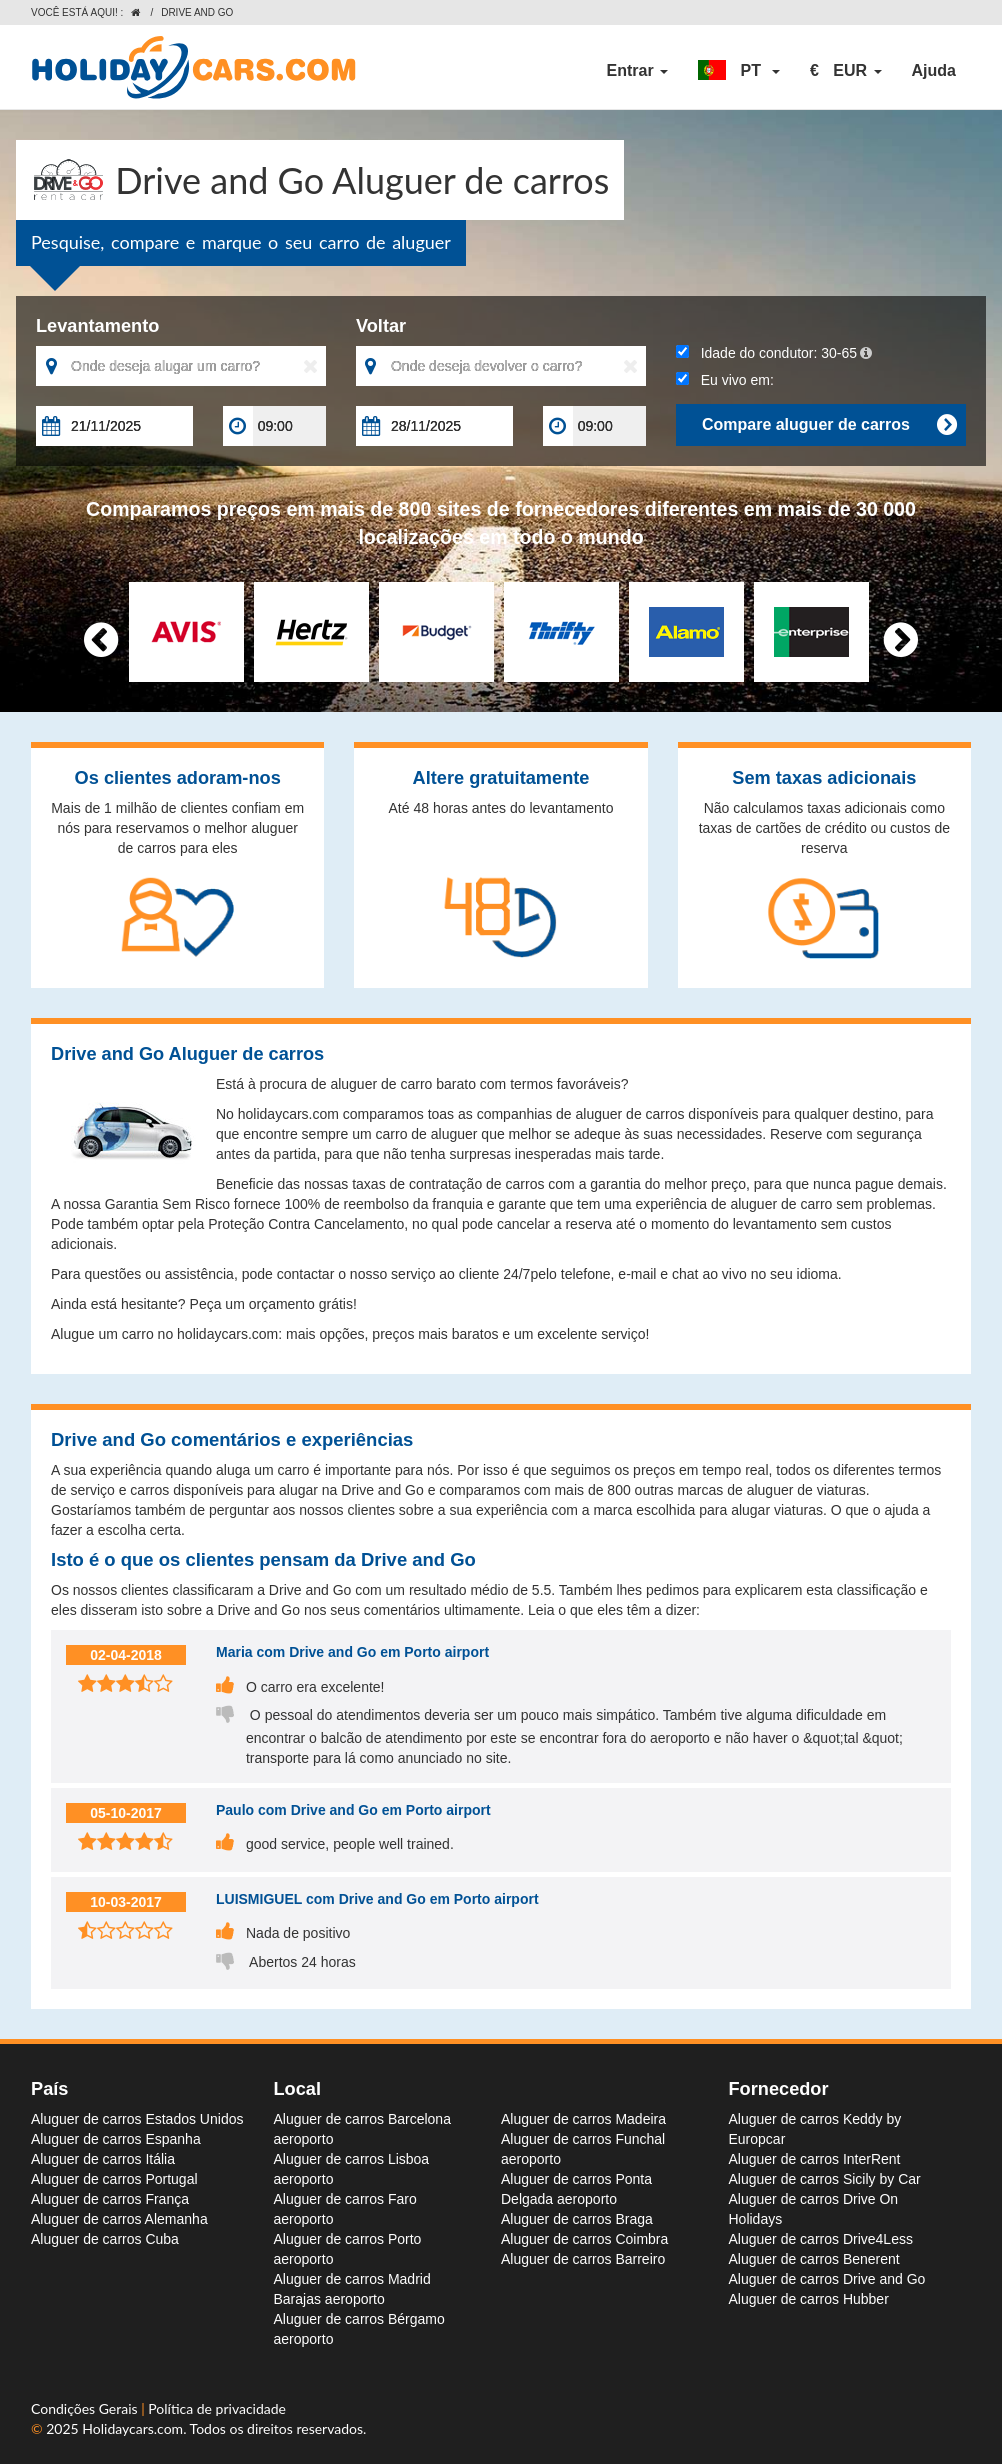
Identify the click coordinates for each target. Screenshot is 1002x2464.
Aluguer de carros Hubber (809, 2299)
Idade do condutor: (774, 353)
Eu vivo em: (725, 380)
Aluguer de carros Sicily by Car (825, 2179)
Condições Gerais (86, 2408)
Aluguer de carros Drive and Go (827, 2279)
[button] (739, 71)
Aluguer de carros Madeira (583, 2119)
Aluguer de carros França (110, 2199)
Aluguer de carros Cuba (105, 2239)
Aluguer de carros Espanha (116, 2139)
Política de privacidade (217, 2408)
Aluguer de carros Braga (577, 2219)
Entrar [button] (638, 70)
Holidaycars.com (132, 2428)
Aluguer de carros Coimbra (584, 2239)
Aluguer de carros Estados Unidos (137, 2119)
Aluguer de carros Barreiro (583, 2259)
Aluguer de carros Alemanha (119, 2219)
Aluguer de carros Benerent (814, 2259)
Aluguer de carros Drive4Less (821, 2239)
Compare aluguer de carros (829, 425)
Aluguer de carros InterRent (815, 2159)
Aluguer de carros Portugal (114, 2179)
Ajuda (934, 70)
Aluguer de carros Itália (103, 2159)
